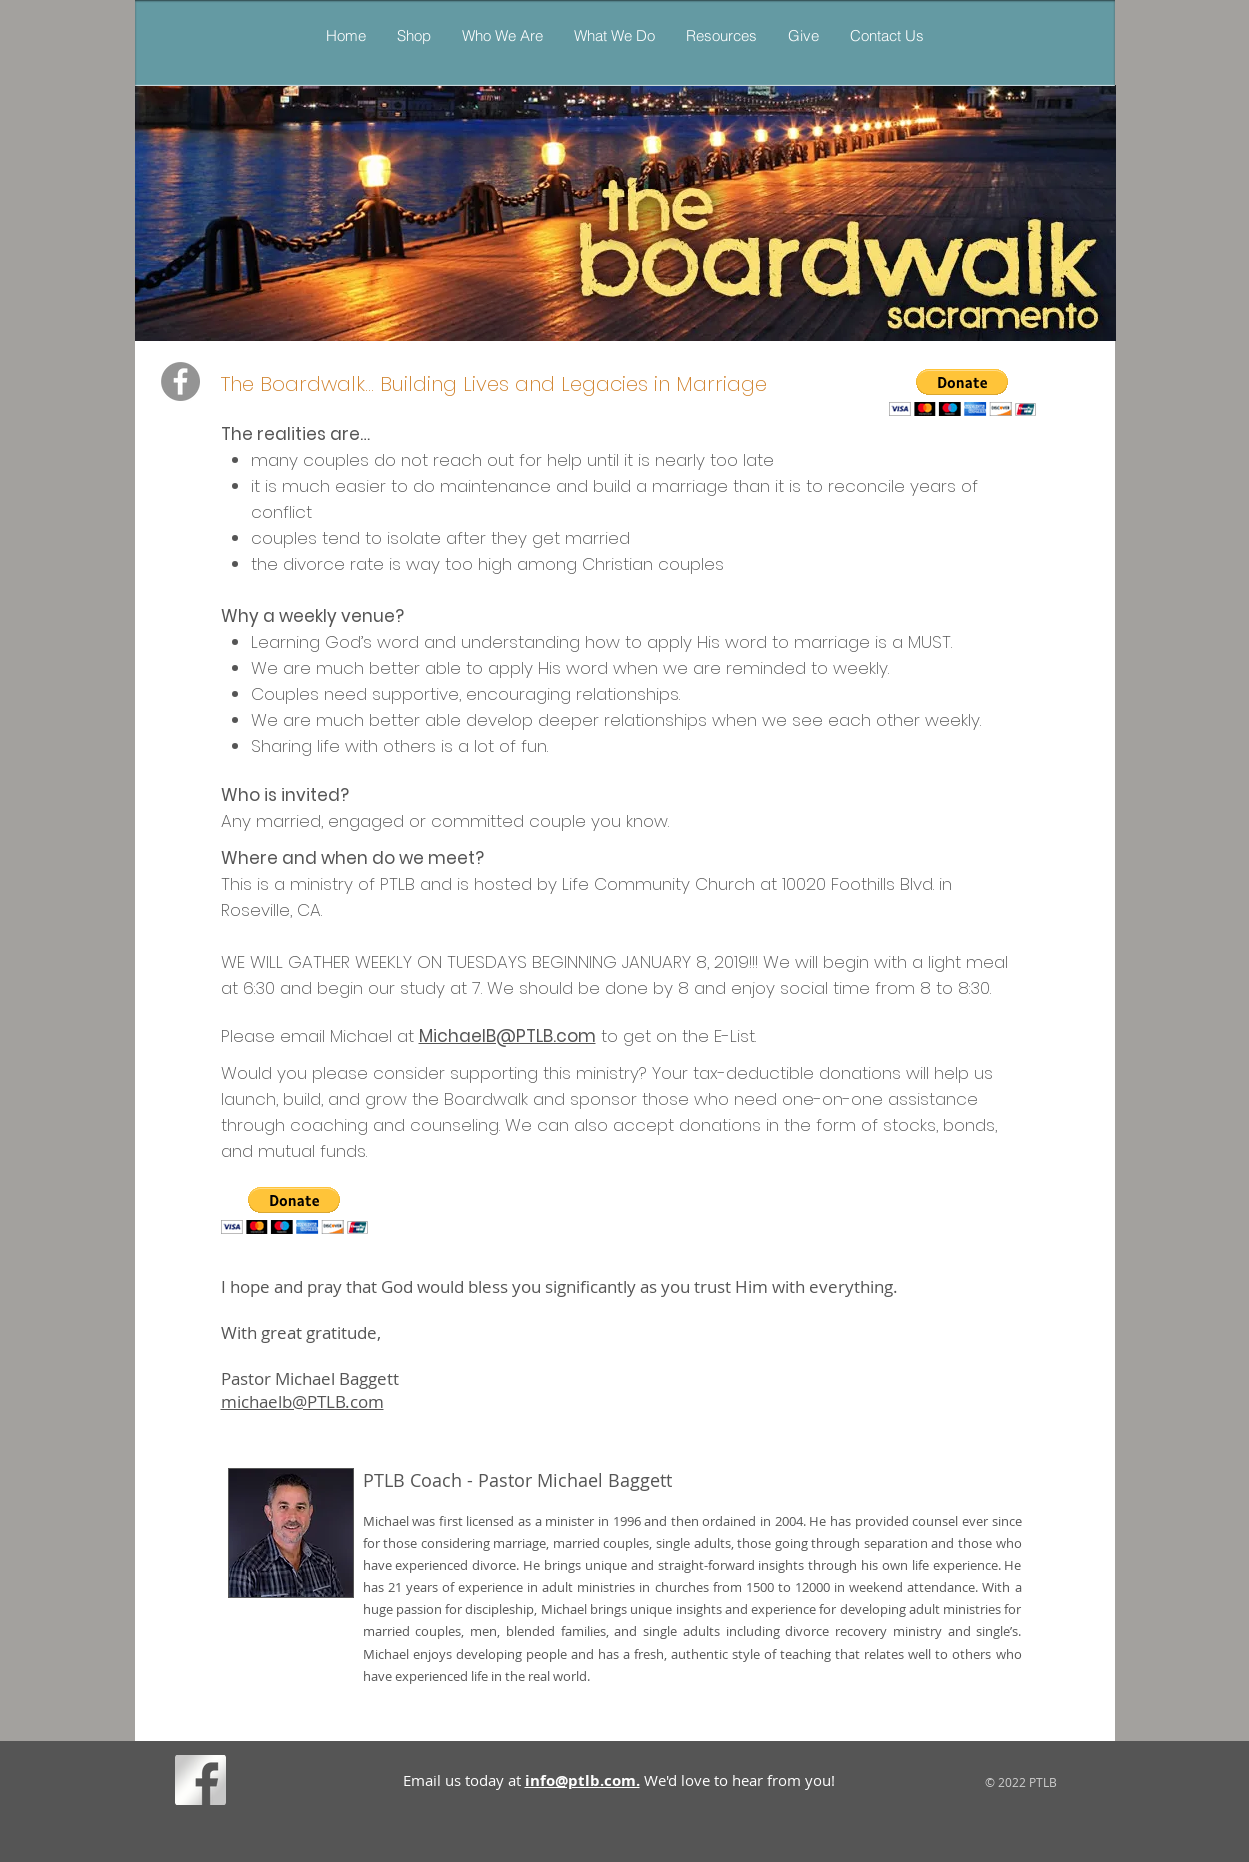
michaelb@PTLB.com (302, 1401)
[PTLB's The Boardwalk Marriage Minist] (180, 381)
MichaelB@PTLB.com (507, 1036)
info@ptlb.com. (582, 1780)
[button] (614, 35)
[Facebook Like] (269, 1784)
